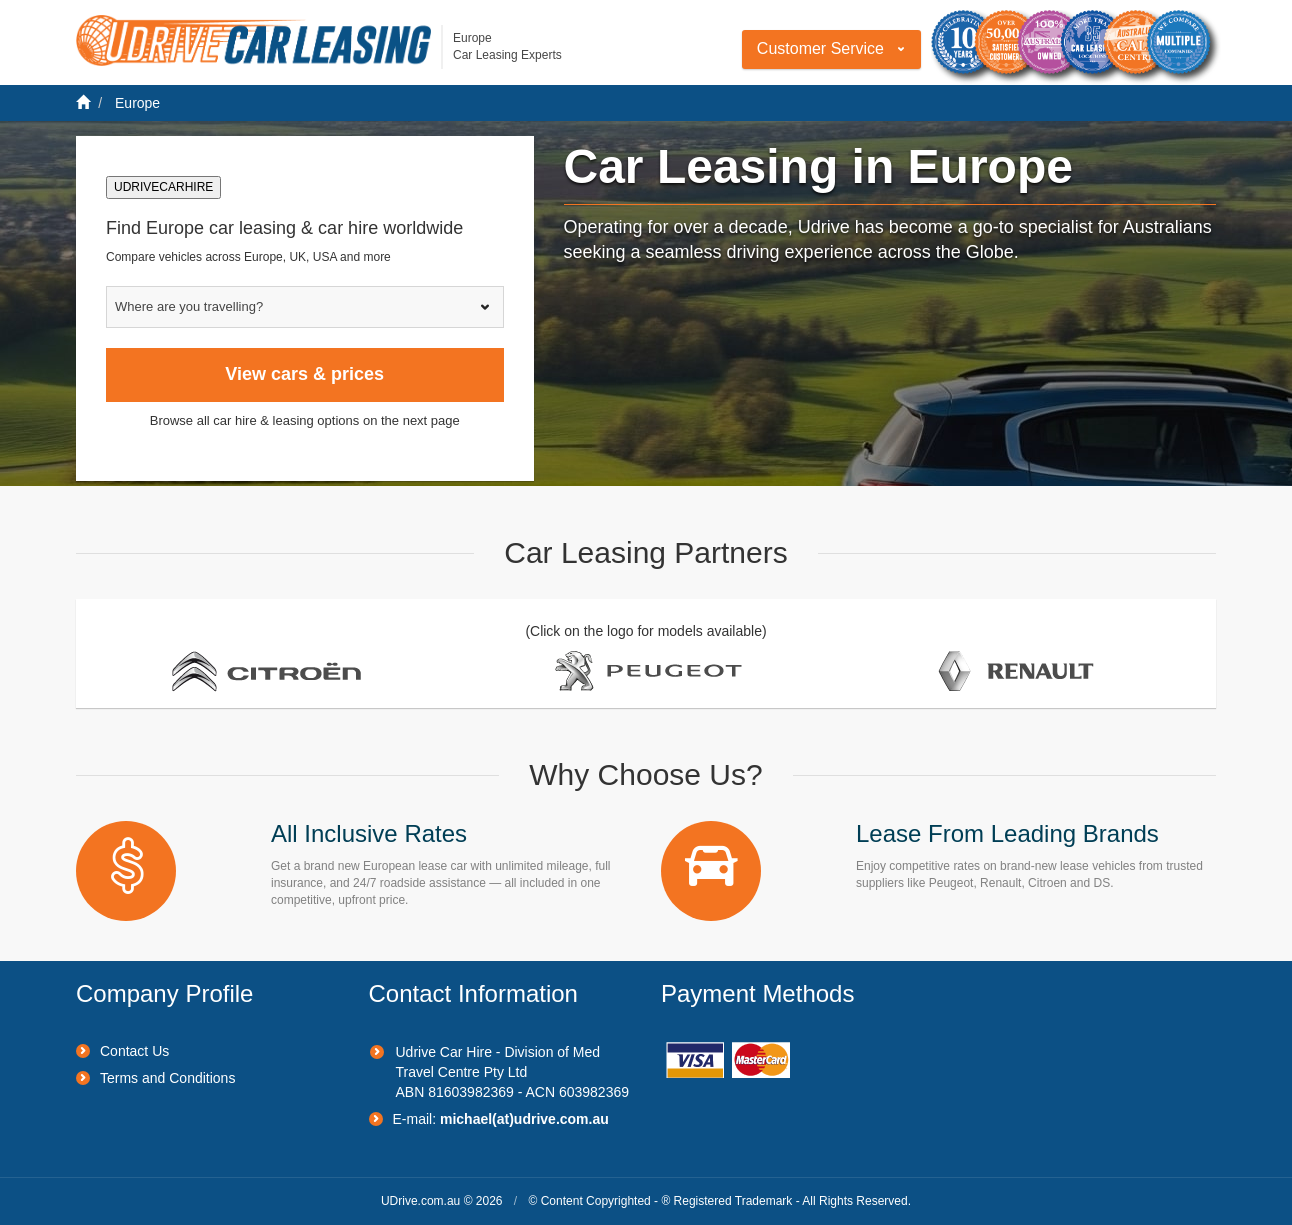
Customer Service (820, 48)
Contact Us (134, 1051)
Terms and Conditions (167, 1078)
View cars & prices (304, 374)
